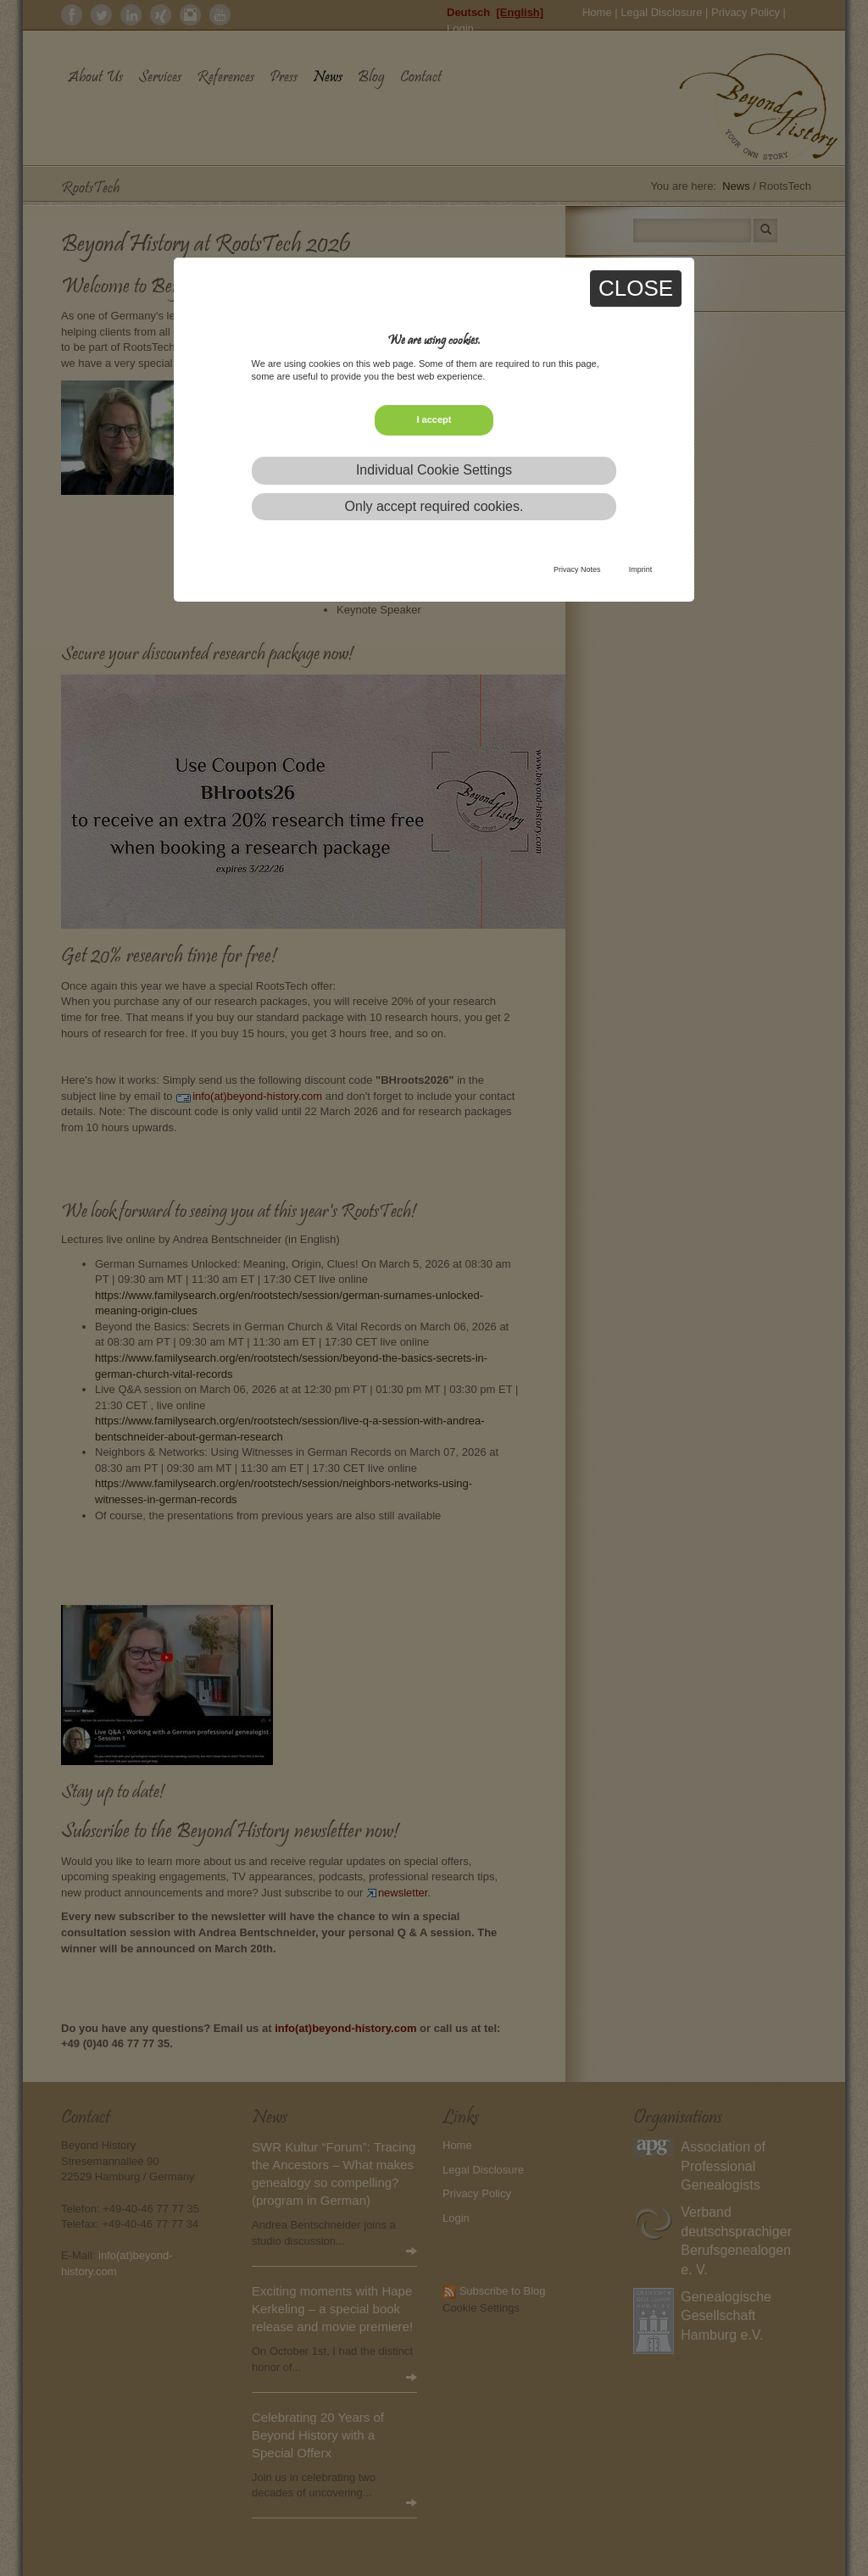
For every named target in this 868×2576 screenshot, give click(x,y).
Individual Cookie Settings (434, 470)
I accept (434, 419)
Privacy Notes (577, 569)
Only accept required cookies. (434, 506)
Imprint (641, 569)
